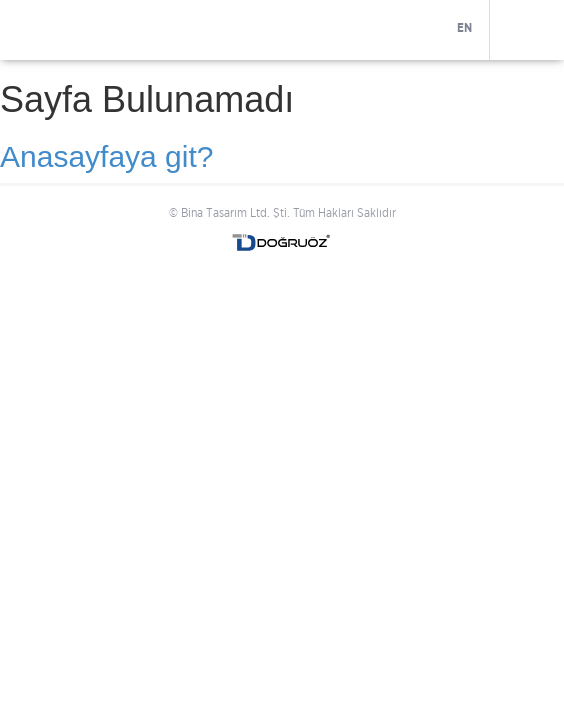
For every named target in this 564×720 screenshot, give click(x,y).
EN (464, 28)
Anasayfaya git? (106, 156)
